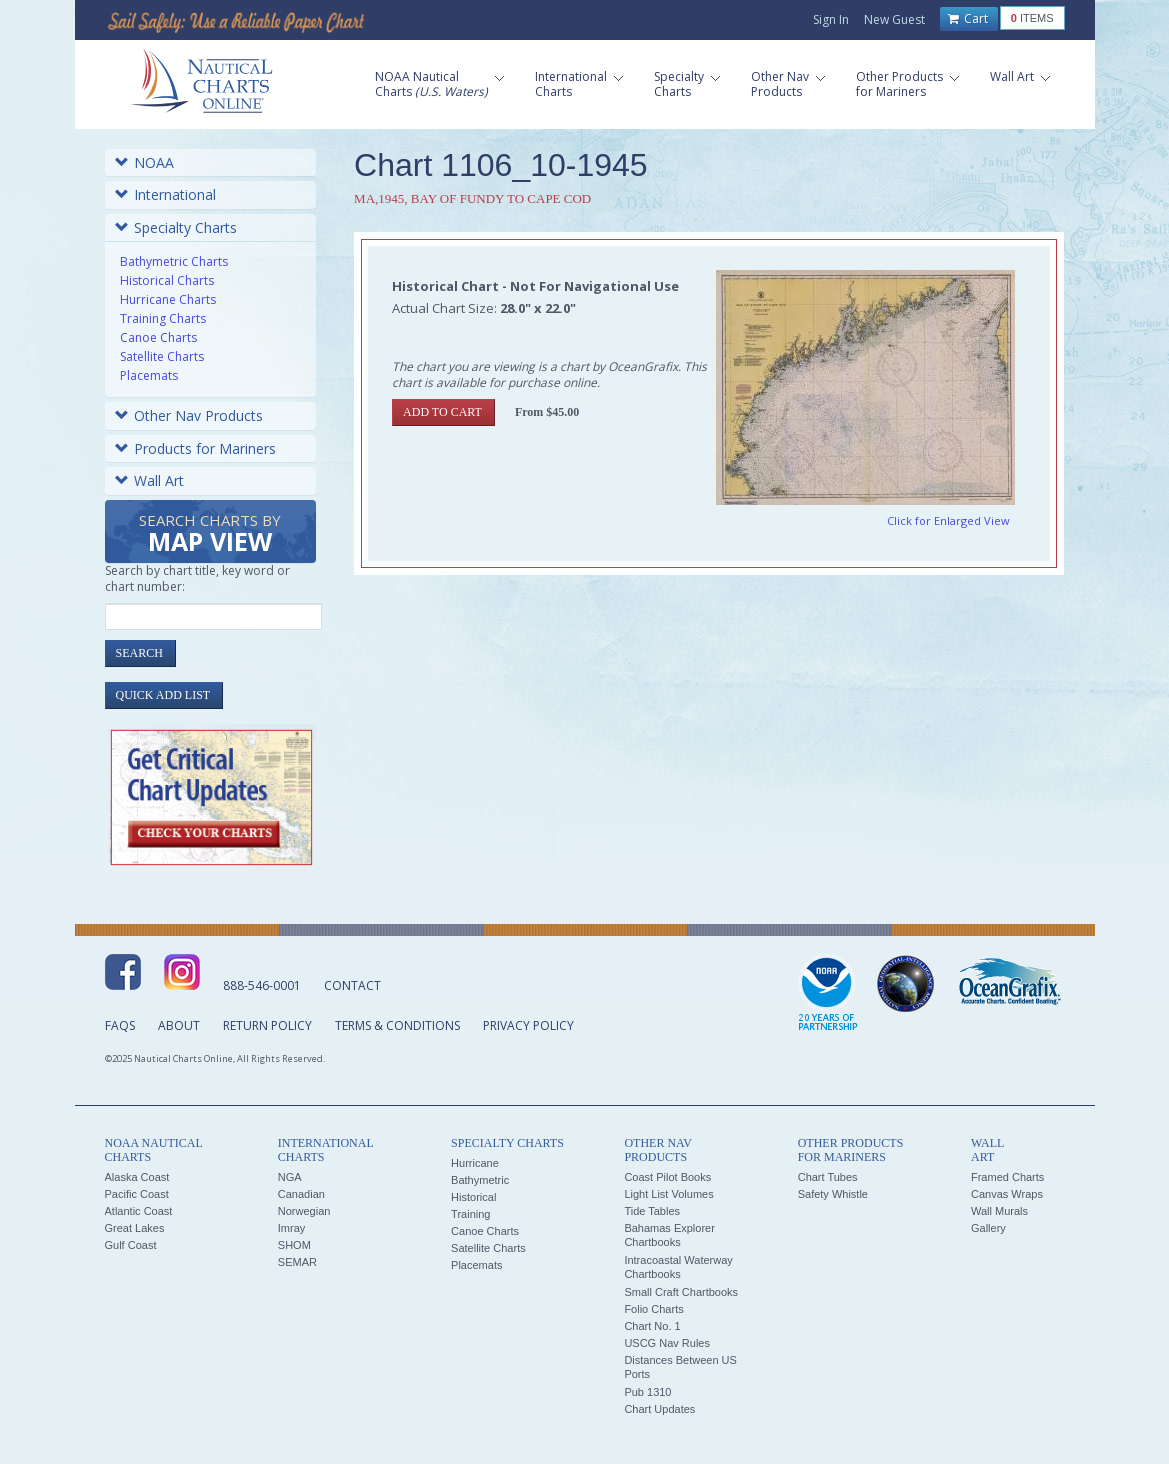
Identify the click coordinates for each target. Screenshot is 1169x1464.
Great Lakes (135, 1228)
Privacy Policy (528, 1025)
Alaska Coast (137, 1177)
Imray (292, 1228)
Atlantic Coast (139, 1211)
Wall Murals (999, 1211)
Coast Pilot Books (667, 1177)
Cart (968, 19)
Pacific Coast (137, 1194)
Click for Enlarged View (948, 520)
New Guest (894, 19)
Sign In (831, 19)
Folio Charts (653, 1309)
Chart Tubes (828, 1177)
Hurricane (475, 1163)
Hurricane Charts (168, 299)
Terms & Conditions (397, 1025)
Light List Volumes (668, 1194)
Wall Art (149, 480)
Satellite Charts (162, 356)
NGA (290, 1177)
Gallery (988, 1228)
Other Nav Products (189, 415)
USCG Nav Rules (667, 1343)
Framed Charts (1007, 1177)
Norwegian (304, 1211)
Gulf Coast (131, 1245)
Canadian (301, 1194)
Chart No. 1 (652, 1326)
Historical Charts (167, 280)
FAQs (120, 1025)
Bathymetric (480, 1180)
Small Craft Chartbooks (681, 1292)
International (165, 194)
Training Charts (163, 318)
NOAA (144, 162)
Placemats (149, 375)
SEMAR (297, 1262)
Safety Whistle (833, 1194)
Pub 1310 (647, 1392)
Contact (352, 985)
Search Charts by (210, 534)
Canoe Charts (158, 337)
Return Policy (267, 1025)
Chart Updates (659, 1409)
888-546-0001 (262, 985)
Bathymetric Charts (174, 261)
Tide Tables (652, 1211)
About (179, 1025)
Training (470, 1214)
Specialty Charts (176, 227)
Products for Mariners (195, 448)
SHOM (294, 1245)
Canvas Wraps (1007, 1194)
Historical (473, 1197)
